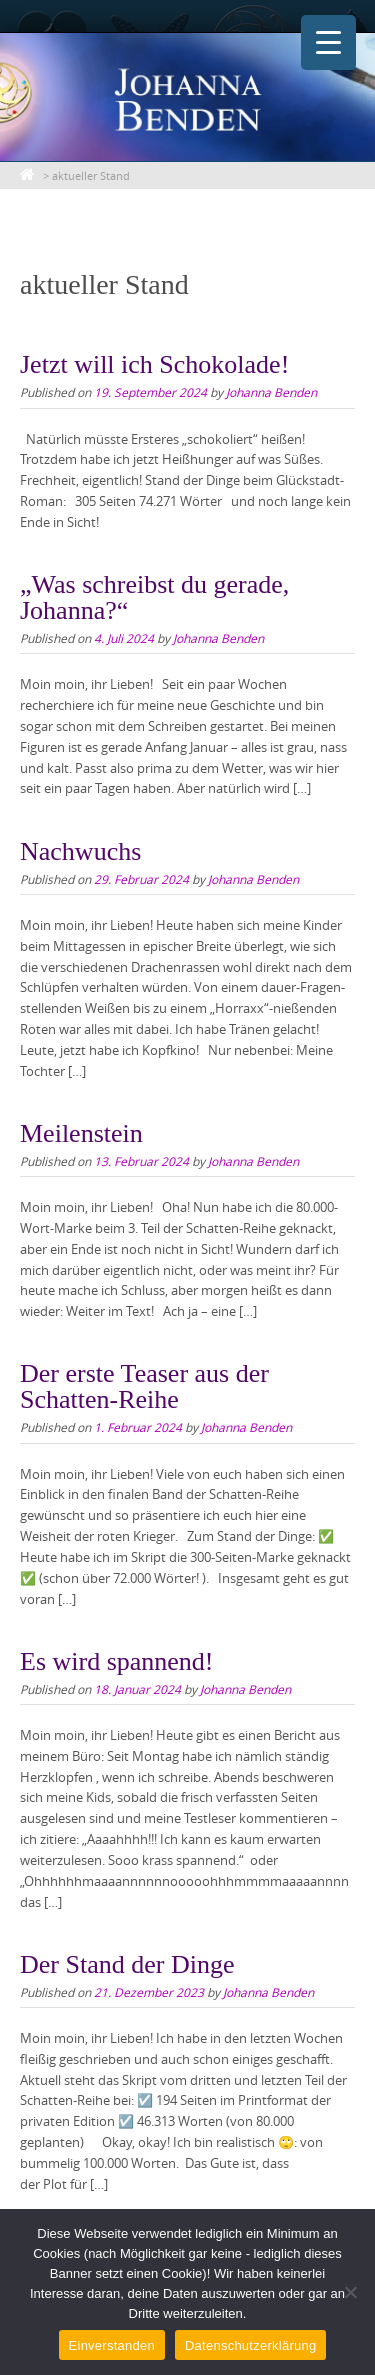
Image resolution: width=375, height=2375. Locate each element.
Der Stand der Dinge (127, 1964)
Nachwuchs (80, 851)
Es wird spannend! (117, 1661)
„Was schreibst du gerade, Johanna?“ (154, 597)
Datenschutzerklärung (250, 2345)
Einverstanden (112, 2345)
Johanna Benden (271, 392)
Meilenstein (81, 1133)
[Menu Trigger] (328, 42)
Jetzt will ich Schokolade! (154, 364)
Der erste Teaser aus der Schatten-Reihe (144, 1386)
